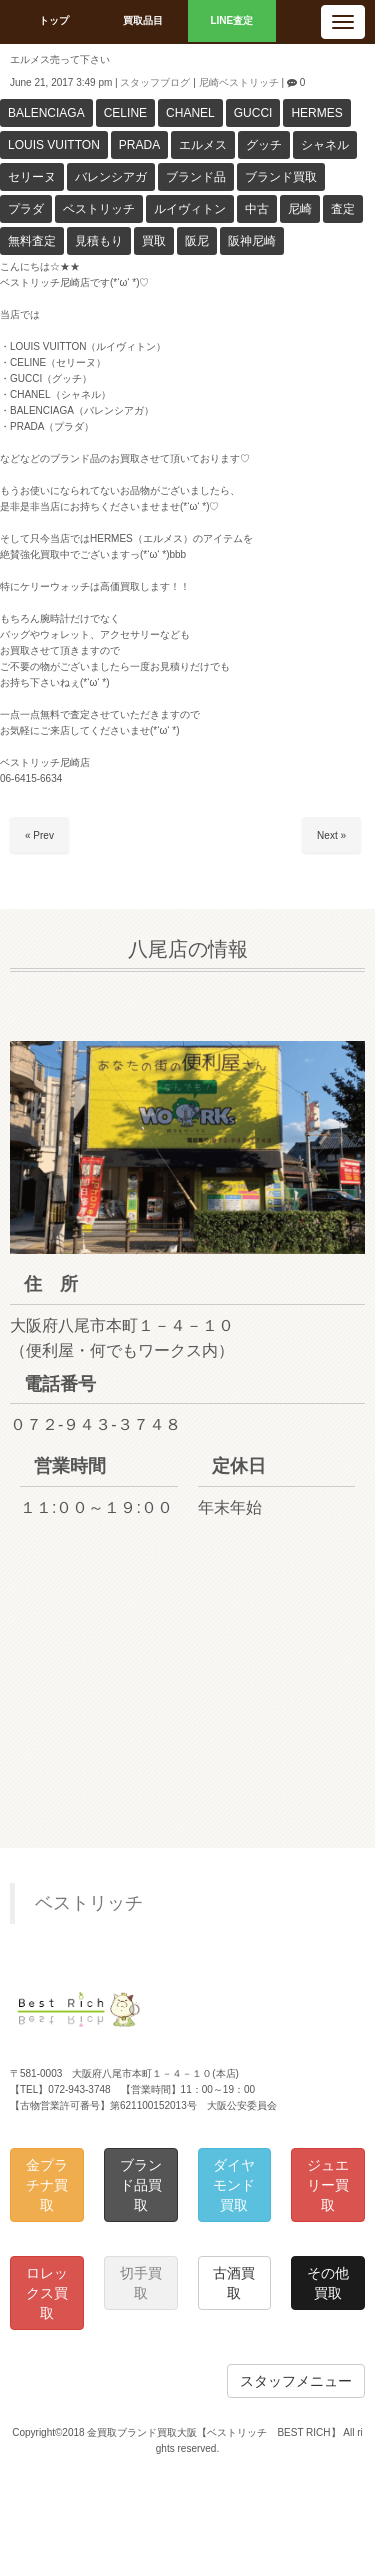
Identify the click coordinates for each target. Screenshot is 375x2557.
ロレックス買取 (47, 2293)
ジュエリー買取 (328, 2185)
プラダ (26, 209)
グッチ (264, 145)
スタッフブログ (155, 82)
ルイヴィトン (190, 209)
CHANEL (190, 113)
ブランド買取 (281, 177)
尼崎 (300, 209)
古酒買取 (234, 2283)
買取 (154, 241)
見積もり (99, 241)
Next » (331, 835)
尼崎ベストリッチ (239, 82)
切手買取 (141, 2283)
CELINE (125, 113)
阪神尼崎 (252, 241)
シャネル (325, 145)
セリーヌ (32, 177)
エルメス (203, 145)
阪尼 (197, 241)
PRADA (139, 145)
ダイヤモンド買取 (234, 2185)
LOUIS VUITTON (54, 145)
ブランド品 (196, 177)
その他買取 (328, 2283)
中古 (257, 209)
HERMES (316, 113)
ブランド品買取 (141, 2185)
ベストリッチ (99, 209)
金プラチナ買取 (47, 2185)
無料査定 (32, 241)
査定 (343, 209)
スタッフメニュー (296, 2381)
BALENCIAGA (46, 113)
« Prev (39, 835)
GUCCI (253, 113)
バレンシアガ (111, 177)
